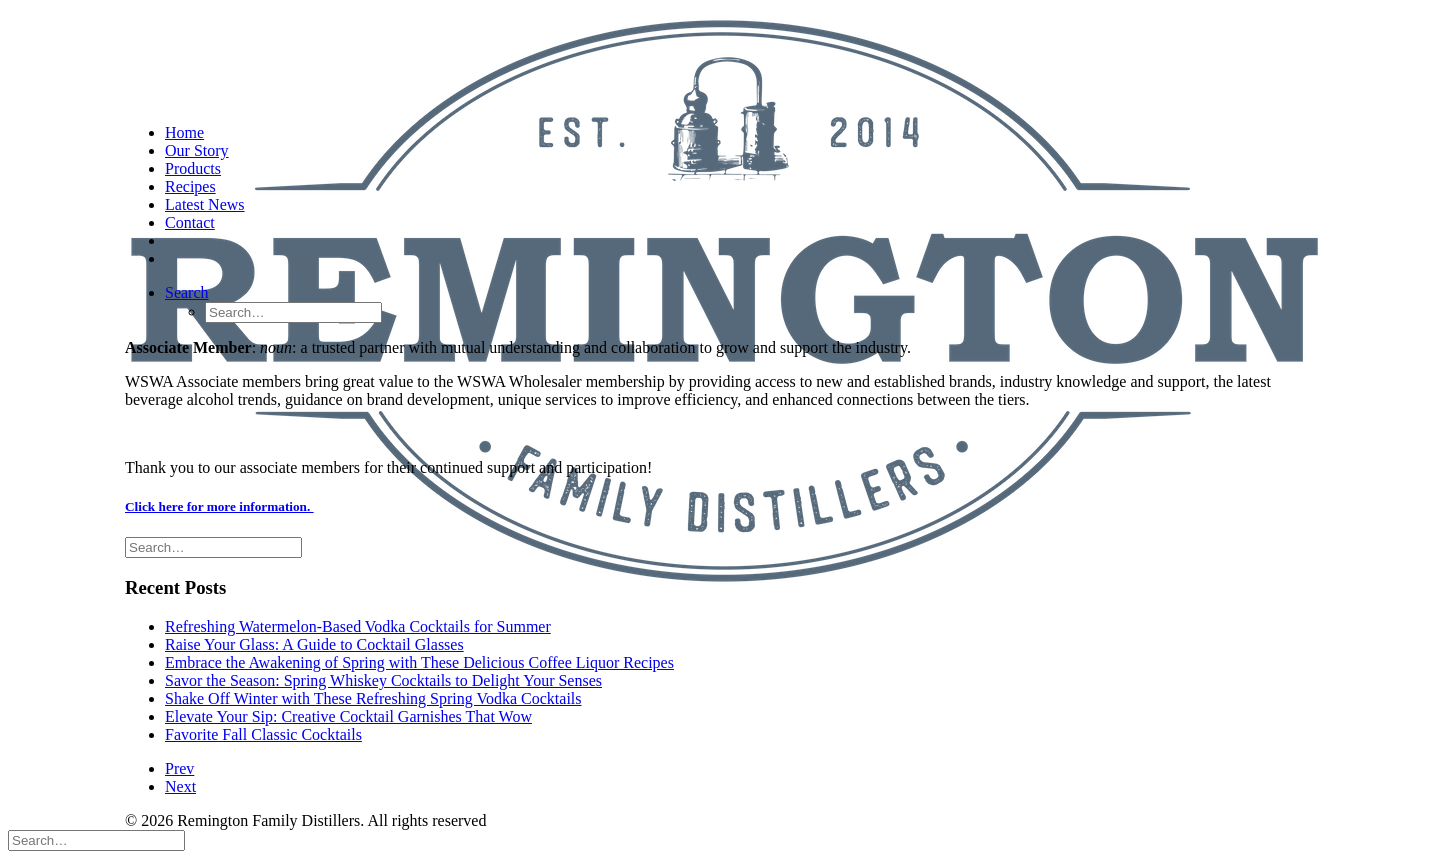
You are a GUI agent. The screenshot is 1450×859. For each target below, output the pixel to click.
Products (193, 168)
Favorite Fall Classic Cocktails (263, 734)
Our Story (197, 150)
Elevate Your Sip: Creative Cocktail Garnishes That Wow (348, 716)
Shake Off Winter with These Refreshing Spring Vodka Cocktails (373, 698)
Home (184, 132)
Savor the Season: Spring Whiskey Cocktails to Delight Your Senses (383, 680)
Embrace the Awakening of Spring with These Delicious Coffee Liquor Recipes (419, 662)
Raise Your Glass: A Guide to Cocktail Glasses (314, 644)
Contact (190, 222)
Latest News (205, 204)
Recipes (190, 186)
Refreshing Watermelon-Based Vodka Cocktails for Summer (358, 626)
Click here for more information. (219, 506)
